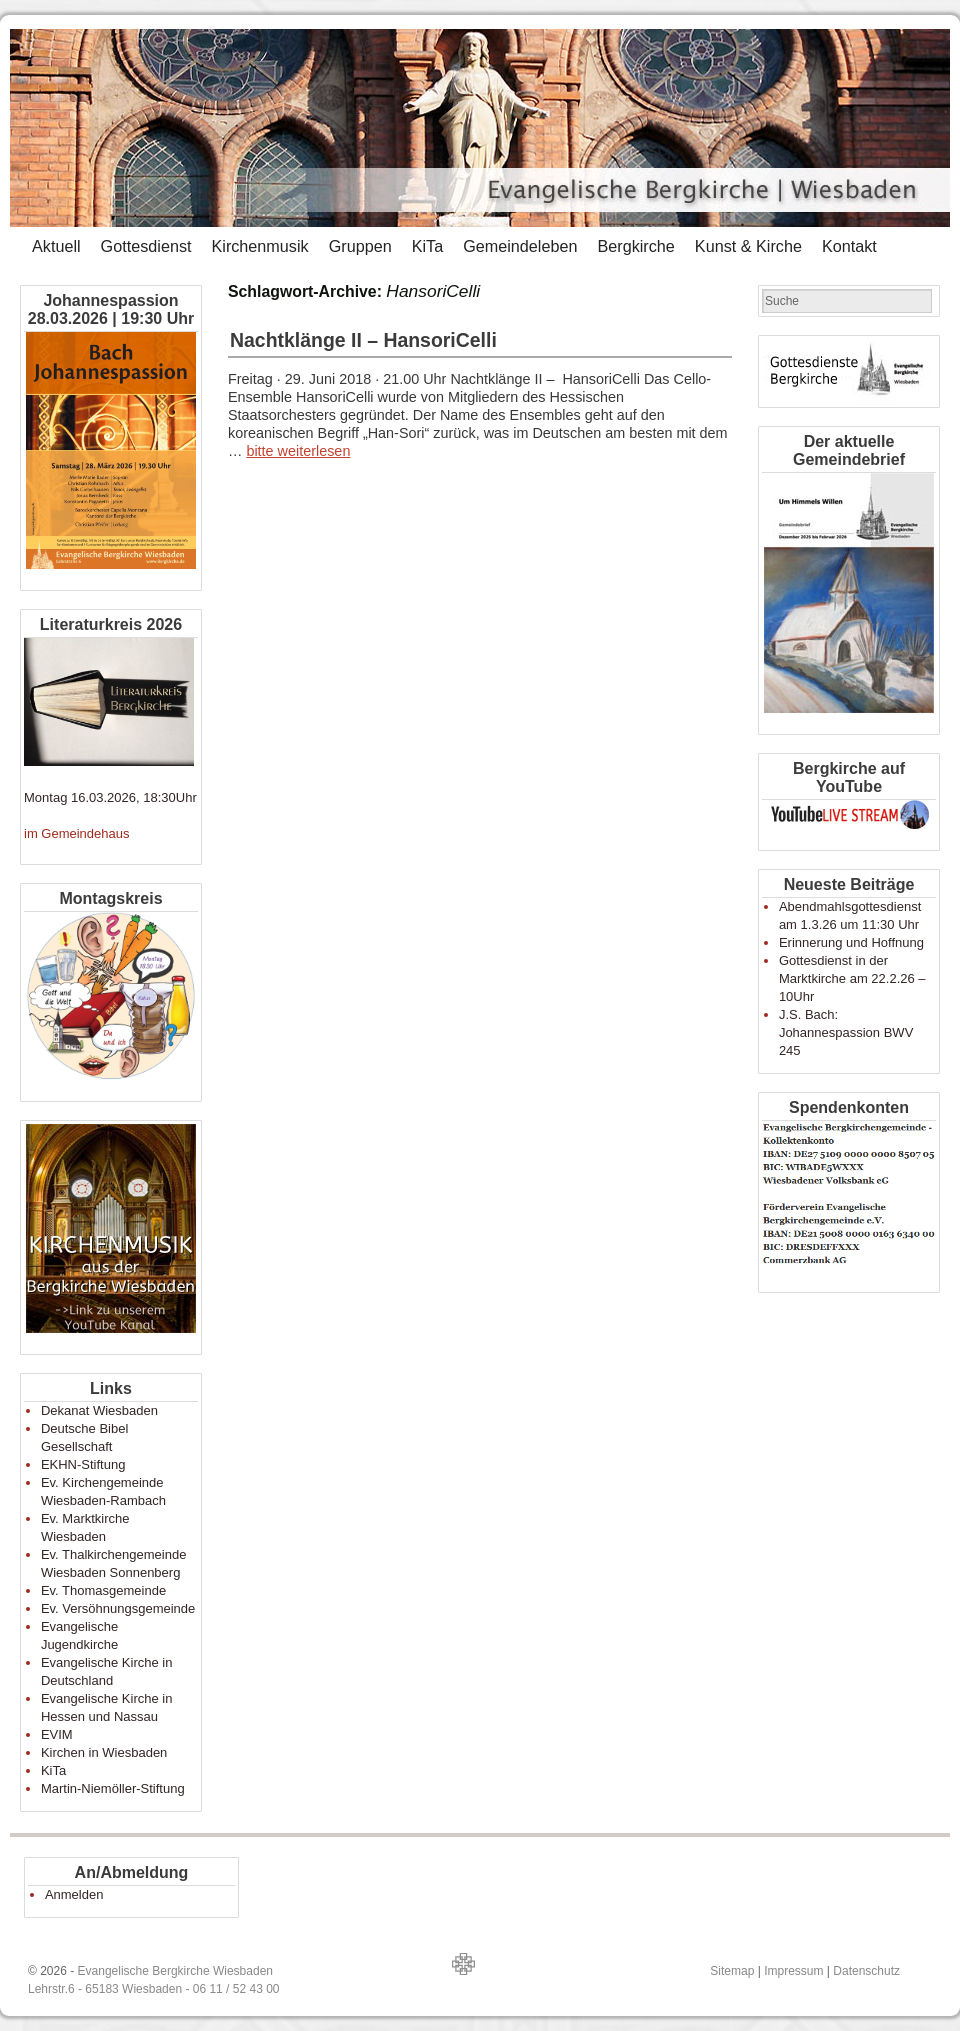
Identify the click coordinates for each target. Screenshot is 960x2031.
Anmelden (74, 1894)
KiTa (428, 246)
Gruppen (360, 246)
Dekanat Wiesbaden (99, 1410)
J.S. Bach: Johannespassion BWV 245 (846, 1032)
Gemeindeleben (520, 246)
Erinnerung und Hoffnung (851, 942)
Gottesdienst (146, 246)
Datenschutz (866, 1971)
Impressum (793, 1971)
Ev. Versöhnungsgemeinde (118, 1608)
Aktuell (56, 246)
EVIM (57, 1734)
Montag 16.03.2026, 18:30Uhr (110, 797)
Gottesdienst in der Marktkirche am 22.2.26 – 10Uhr (852, 978)
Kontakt (849, 246)
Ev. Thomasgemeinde (103, 1590)
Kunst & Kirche (748, 246)
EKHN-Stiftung (83, 1464)
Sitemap (732, 1971)
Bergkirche (635, 246)
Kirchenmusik (259, 246)
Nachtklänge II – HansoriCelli (363, 340)
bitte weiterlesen (298, 451)
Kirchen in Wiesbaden (104, 1752)
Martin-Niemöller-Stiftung (113, 1788)
